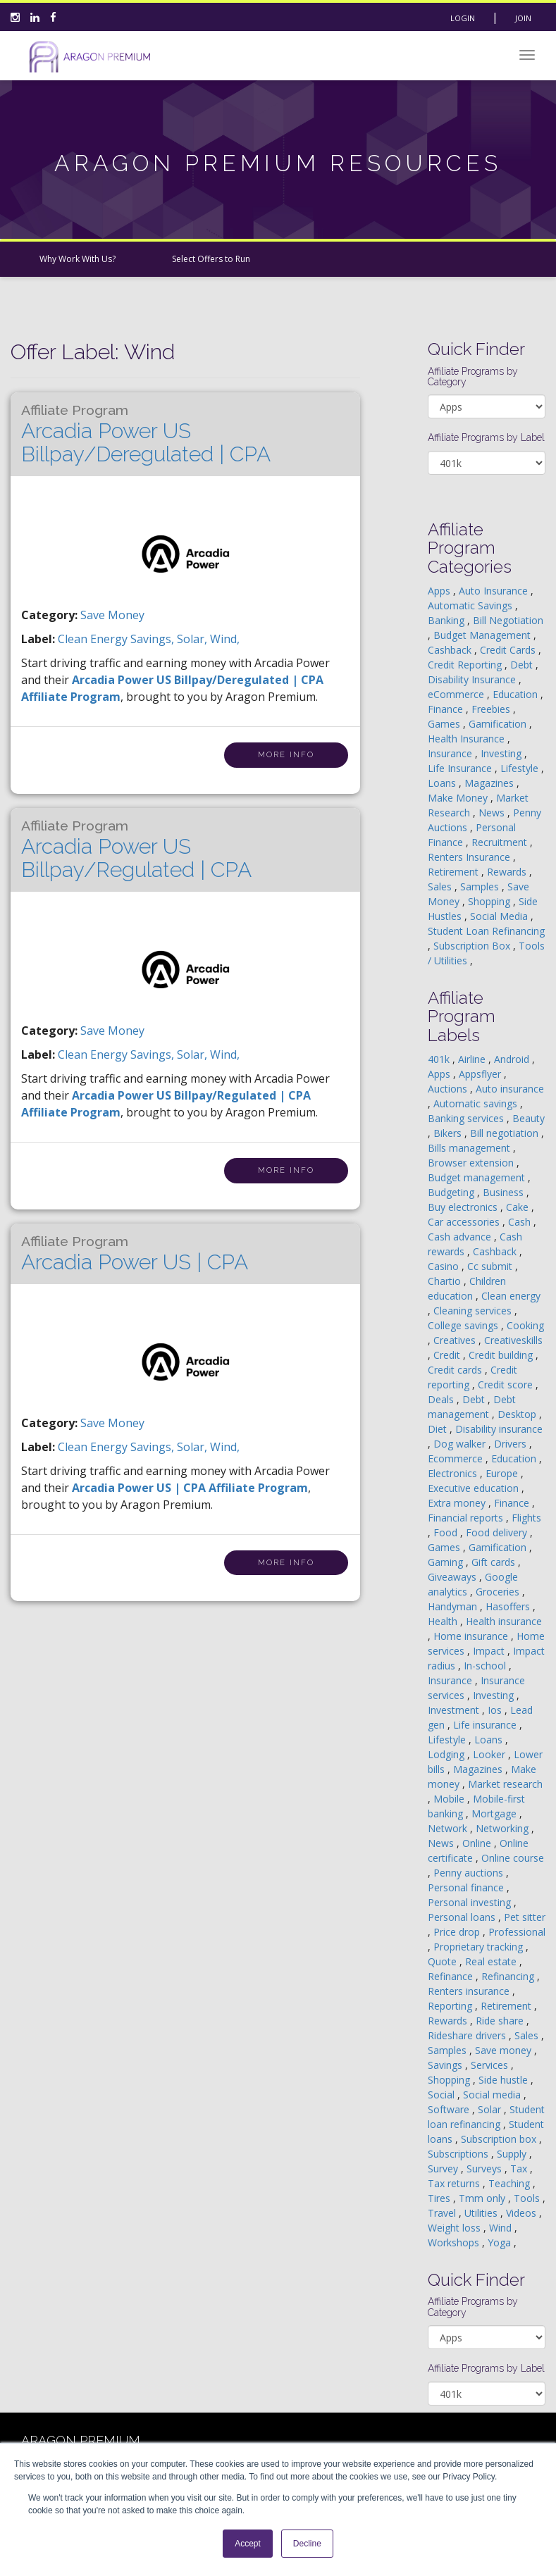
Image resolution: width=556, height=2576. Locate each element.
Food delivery (498, 1532)
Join (523, 18)
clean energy (94, 639)
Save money (504, 2050)
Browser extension (472, 1162)
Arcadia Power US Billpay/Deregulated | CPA (146, 434)
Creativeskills (513, 1340)
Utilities (482, 2213)
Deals (442, 1399)
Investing (502, 753)
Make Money (459, 797)
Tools (528, 2198)
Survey (444, 2168)
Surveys (486, 2168)
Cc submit (491, 1266)
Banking (447, 620)
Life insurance (486, 1724)
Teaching (510, 2183)
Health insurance (504, 1621)
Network (449, 1828)
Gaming (447, 1562)
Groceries (499, 1591)
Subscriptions (459, 2153)
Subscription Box (473, 945)
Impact (490, 1650)
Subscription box (500, 2139)
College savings (464, 1325)
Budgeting (452, 1192)
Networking (503, 1828)
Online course (512, 1858)
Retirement (454, 871)
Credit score (507, 1384)
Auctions (449, 1088)
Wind (501, 2227)
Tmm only (483, 2198)
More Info (286, 754)
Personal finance (467, 1887)
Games (445, 723)
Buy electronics (464, 1207)
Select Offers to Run (211, 259)
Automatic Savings (471, 605)
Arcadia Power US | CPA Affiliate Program (190, 1487)
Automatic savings (476, 1103)
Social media (493, 2094)
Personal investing (471, 1902)
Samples (481, 886)
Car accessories (465, 1221)
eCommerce (457, 694)
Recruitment (500, 842)
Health (444, 1621)
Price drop (458, 1932)
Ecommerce (457, 1458)
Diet (439, 1429)
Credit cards (456, 1369)
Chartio (446, 1281)
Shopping (490, 901)
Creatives (455, 1340)
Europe (503, 1473)
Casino (445, 1266)
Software (450, 2109)
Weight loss (455, 2227)
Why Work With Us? (77, 259)
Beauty (528, 1118)
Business (504, 1192)
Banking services (467, 1118)
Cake (518, 1207)
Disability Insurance (473, 679)
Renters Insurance (470, 857)
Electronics (454, 1473)
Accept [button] (248, 2544)
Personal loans (463, 1917)
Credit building (502, 1355)
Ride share (501, 2020)
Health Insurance (467, 738)
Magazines (490, 783)
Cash (520, 1221)
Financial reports (467, 1517)
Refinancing (509, 1976)
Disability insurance (499, 1429)
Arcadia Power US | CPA (134, 1253)
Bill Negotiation (508, 620)
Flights (526, 1517)
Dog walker (460, 1443)
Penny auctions (469, 1872)
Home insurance (472, 1636)
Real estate (492, 1961)
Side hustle (504, 2079)
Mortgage (495, 1813)
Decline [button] (307, 2544)
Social (442, 2094)
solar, (193, 639)
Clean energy (510, 1295)
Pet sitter (524, 1917)
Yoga (501, 2242)
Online (478, 1843)
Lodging (447, 1754)
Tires (440, 2198)
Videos (522, 2213)
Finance (447, 709)
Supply (513, 2153)
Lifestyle (520, 768)
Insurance (451, 753)
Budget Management (483, 635)
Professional (516, 1932)
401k (440, 1059)
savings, (153, 639)
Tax (520, 2168)
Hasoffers (509, 1606)
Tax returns (455, 2183)
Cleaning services (473, 1310)
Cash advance (461, 1236)
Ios (496, 1710)
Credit (448, 1355)
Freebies (492, 709)
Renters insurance (470, 1991)
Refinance (452, 1976)
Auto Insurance (495, 590)
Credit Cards (509, 650)
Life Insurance (461, 768)
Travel (443, 2213)
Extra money (458, 1503)
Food (446, 1532)
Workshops (455, 2242)
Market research (505, 1784)
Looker (490, 1754)
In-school (486, 1665)
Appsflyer (481, 1074)
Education (516, 694)
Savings (446, 2065)
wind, (225, 639)
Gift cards (494, 1562)
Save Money (112, 615)
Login (462, 18)
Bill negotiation (505, 1133)
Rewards (508, 871)
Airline (473, 1059)
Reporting (451, 2005)
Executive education (474, 1488)
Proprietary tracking (479, 1946)
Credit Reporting (466, 664)
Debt (523, 664)
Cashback (451, 650)
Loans (443, 783)
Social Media (500, 916)
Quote (443, 1961)
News (492, 812)
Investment (455, 1710)
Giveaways (453, 1576)
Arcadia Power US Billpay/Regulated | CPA (136, 850)
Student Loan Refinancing (486, 931)
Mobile (450, 1798)
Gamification (499, 723)
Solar (491, 2109)
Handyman (454, 1606)
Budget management (478, 1177)
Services (491, 2065)
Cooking (525, 1325)
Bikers (448, 1133)
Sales (441, 886)
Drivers (511, 1443)
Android (513, 1059)
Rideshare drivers (468, 2035)
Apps (440, 590)
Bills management (470, 1148)
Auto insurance (510, 1088)
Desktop (518, 1414)
